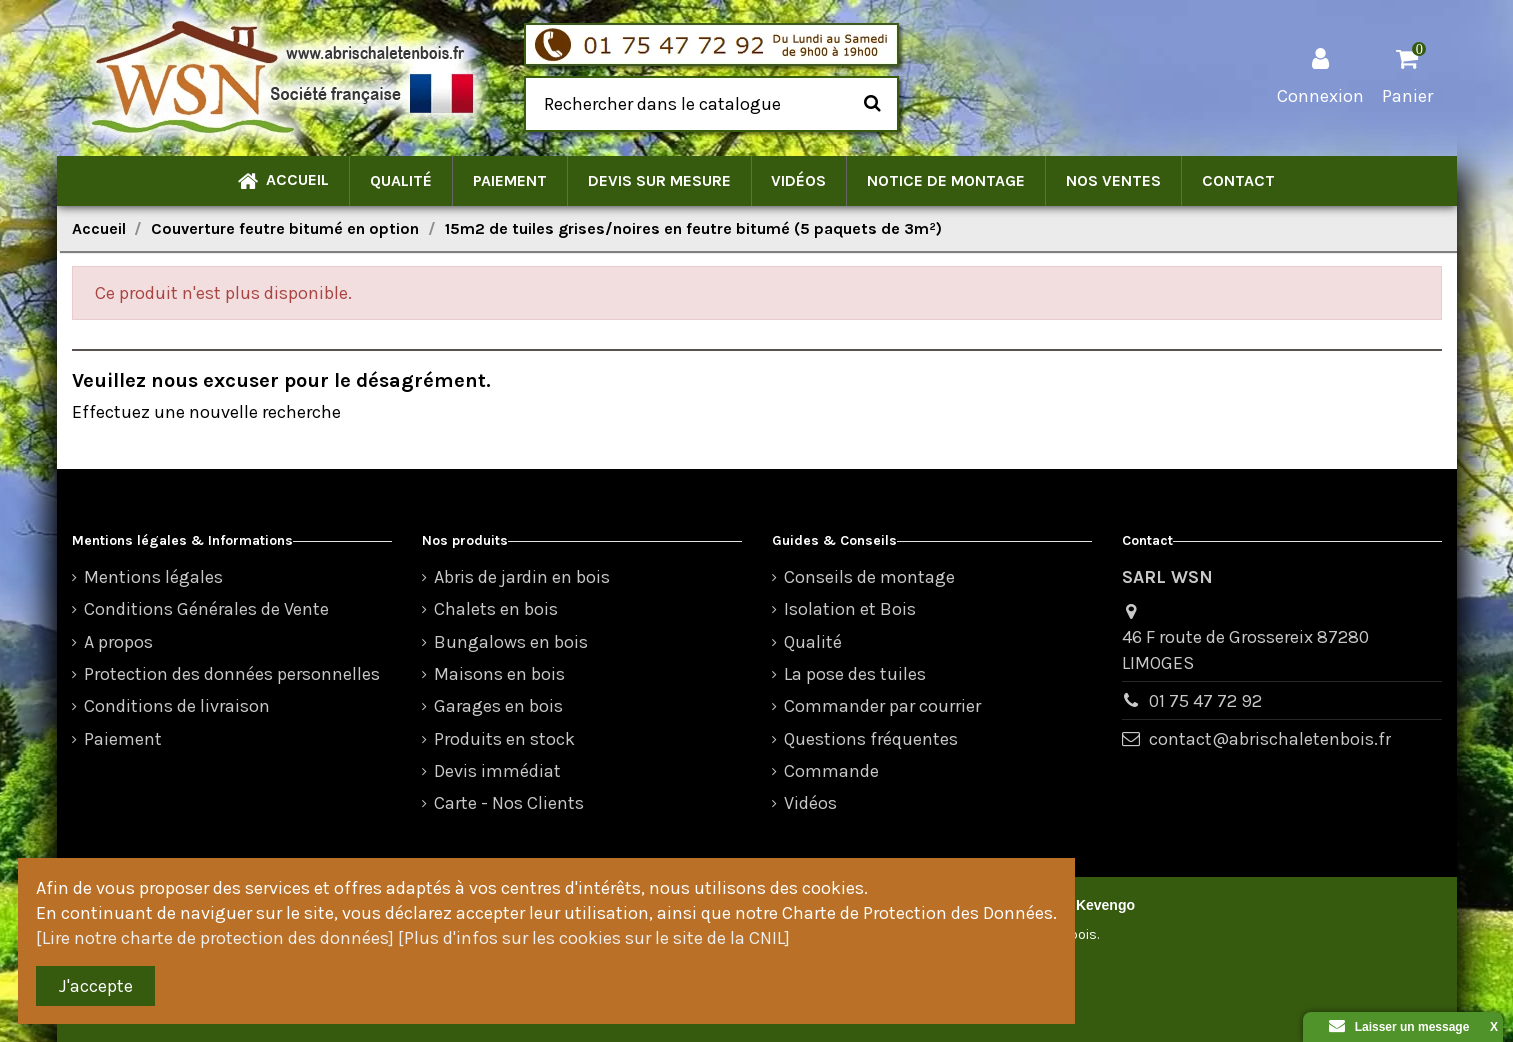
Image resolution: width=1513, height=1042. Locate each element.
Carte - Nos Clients (509, 803)
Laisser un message (1399, 1027)
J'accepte (96, 986)
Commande (831, 771)
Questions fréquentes (871, 739)
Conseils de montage (869, 577)
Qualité (813, 642)
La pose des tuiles (855, 674)
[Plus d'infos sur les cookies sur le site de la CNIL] (594, 938)
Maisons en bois (499, 674)
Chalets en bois (496, 609)
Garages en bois (498, 706)
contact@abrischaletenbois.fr (1270, 739)
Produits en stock (504, 739)
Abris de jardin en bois (522, 577)
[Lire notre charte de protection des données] (215, 938)
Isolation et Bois (850, 609)
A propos (118, 642)
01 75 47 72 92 (1205, 701)
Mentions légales (153, 577)
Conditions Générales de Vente (206, 609)
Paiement (123, 739)
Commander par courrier (882, 706)
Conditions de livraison (177, 706)
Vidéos (810, 803)
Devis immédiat (497, 771)
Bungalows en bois (511, 642)
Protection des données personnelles (232, 674)
